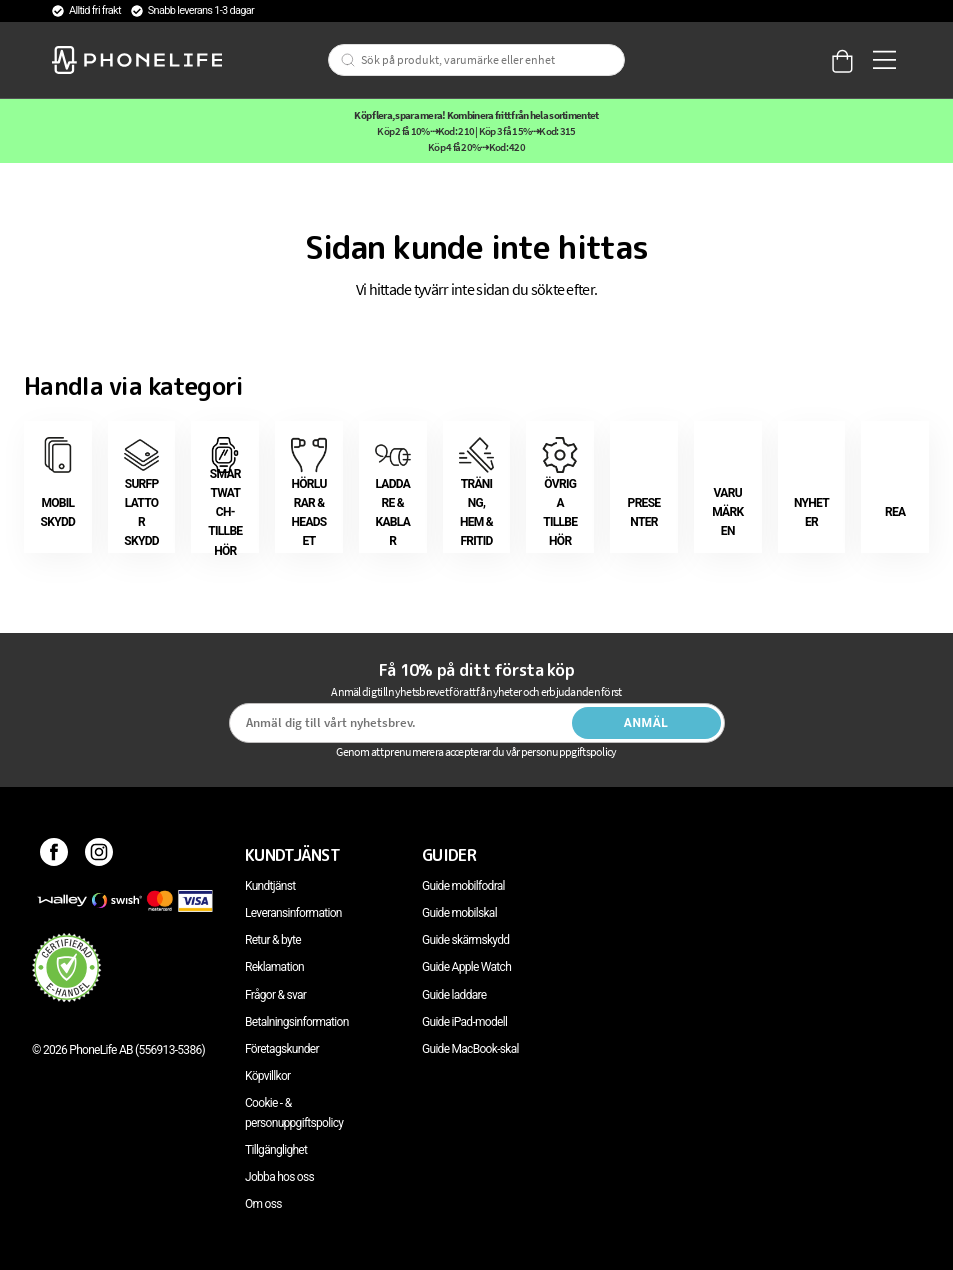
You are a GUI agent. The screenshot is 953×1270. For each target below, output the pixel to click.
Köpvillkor (267, 1076)
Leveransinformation (293, 913)
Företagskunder (282, 1049)
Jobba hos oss (279, 1177)
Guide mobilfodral (463, 886)
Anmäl (646, 723)
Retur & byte (273, 940)
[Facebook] (54, 855)
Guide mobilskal (459, 913)
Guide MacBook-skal (470, 1049)
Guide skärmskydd (465, 940)
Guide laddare (454, 995)
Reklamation (274, 967)
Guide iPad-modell (464, 1022)
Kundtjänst (270, 886)
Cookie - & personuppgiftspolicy (294, 1112)
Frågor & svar (275, 995)
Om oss (263, 1204)
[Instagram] (99, 855)
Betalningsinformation (297, 1022)
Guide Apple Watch (466, 967)
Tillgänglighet (276, 1150)
